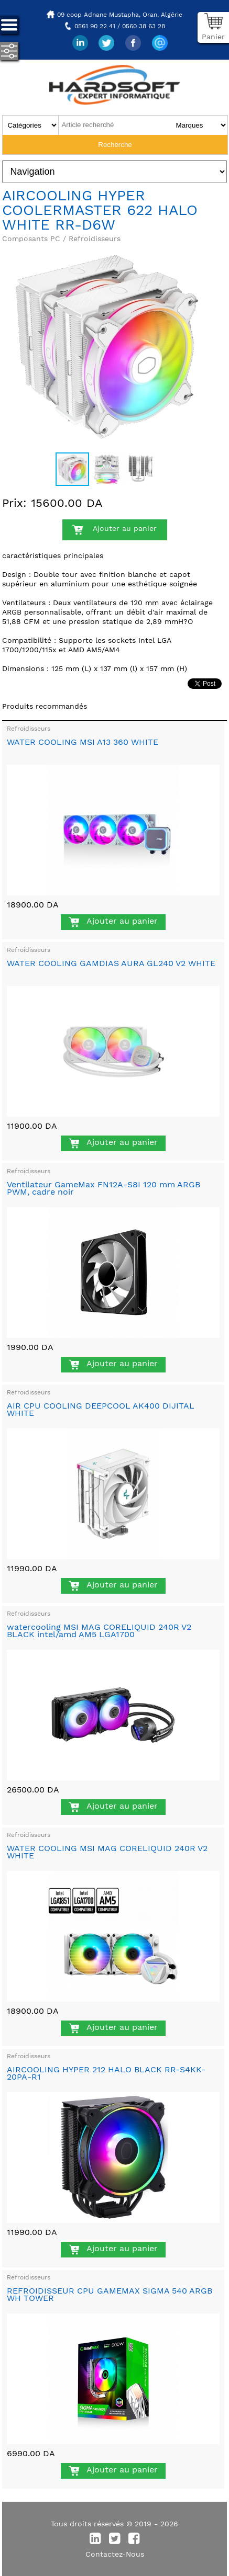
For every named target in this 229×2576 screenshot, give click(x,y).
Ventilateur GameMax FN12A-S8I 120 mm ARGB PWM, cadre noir (103, 1188)
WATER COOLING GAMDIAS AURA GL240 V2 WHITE (111, 963)
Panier (213, 36)
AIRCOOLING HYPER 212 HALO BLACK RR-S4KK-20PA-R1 (106, 2073)
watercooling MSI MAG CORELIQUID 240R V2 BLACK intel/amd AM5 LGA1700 (99, 1630)
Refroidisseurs (28, 728)
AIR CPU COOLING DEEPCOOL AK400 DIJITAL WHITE (100, 1409)
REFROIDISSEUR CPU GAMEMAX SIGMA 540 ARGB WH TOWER (109, 2294)
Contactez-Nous (114, 2554)
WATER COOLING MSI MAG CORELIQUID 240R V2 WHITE (107, 1851)
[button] (202, 251)
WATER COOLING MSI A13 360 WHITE (82, 742)
